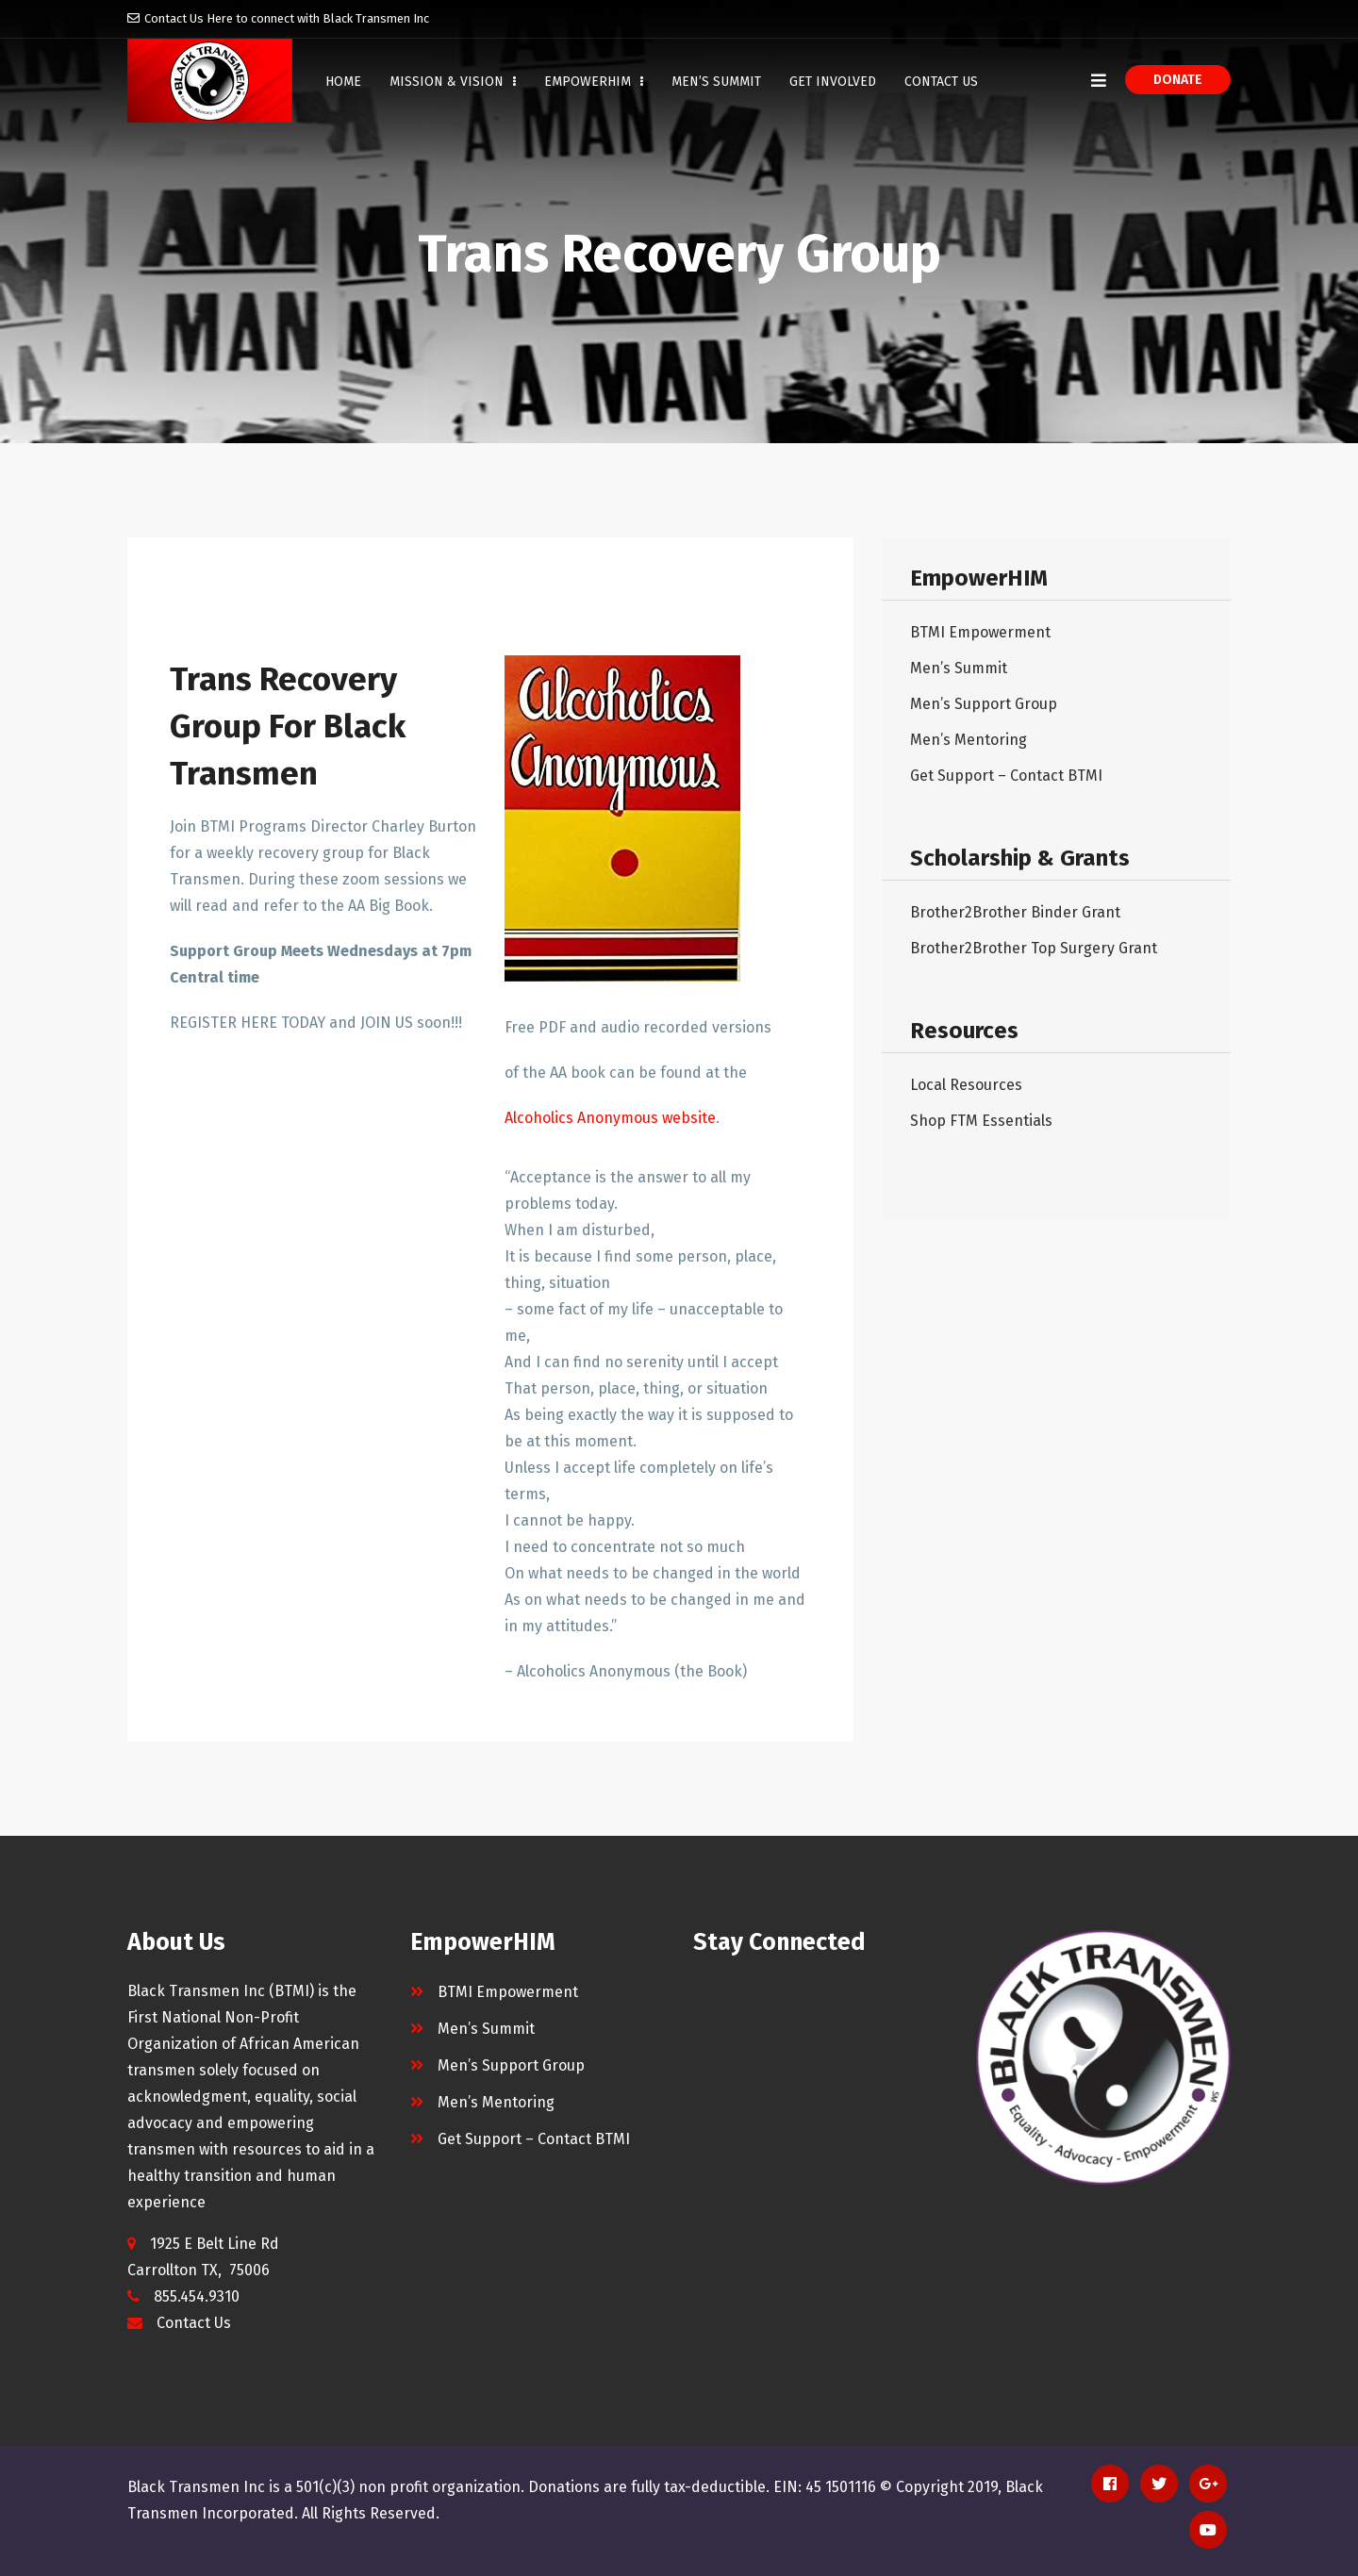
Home (343, 82)
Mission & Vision (452, 82)
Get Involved (832, 82)
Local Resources (966, 1085)
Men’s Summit (716, 82)
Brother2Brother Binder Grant (1015, 912)
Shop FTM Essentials (981, 1121)
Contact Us (941, 82)
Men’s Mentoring (968, 740)
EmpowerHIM (593, 82)
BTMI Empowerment (980, 632)
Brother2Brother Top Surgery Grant (1033, 948)
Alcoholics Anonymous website (610, 1118)
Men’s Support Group (983, 704)
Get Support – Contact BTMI (1006, 775)
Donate (1177, 80)
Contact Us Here (188, 18)
